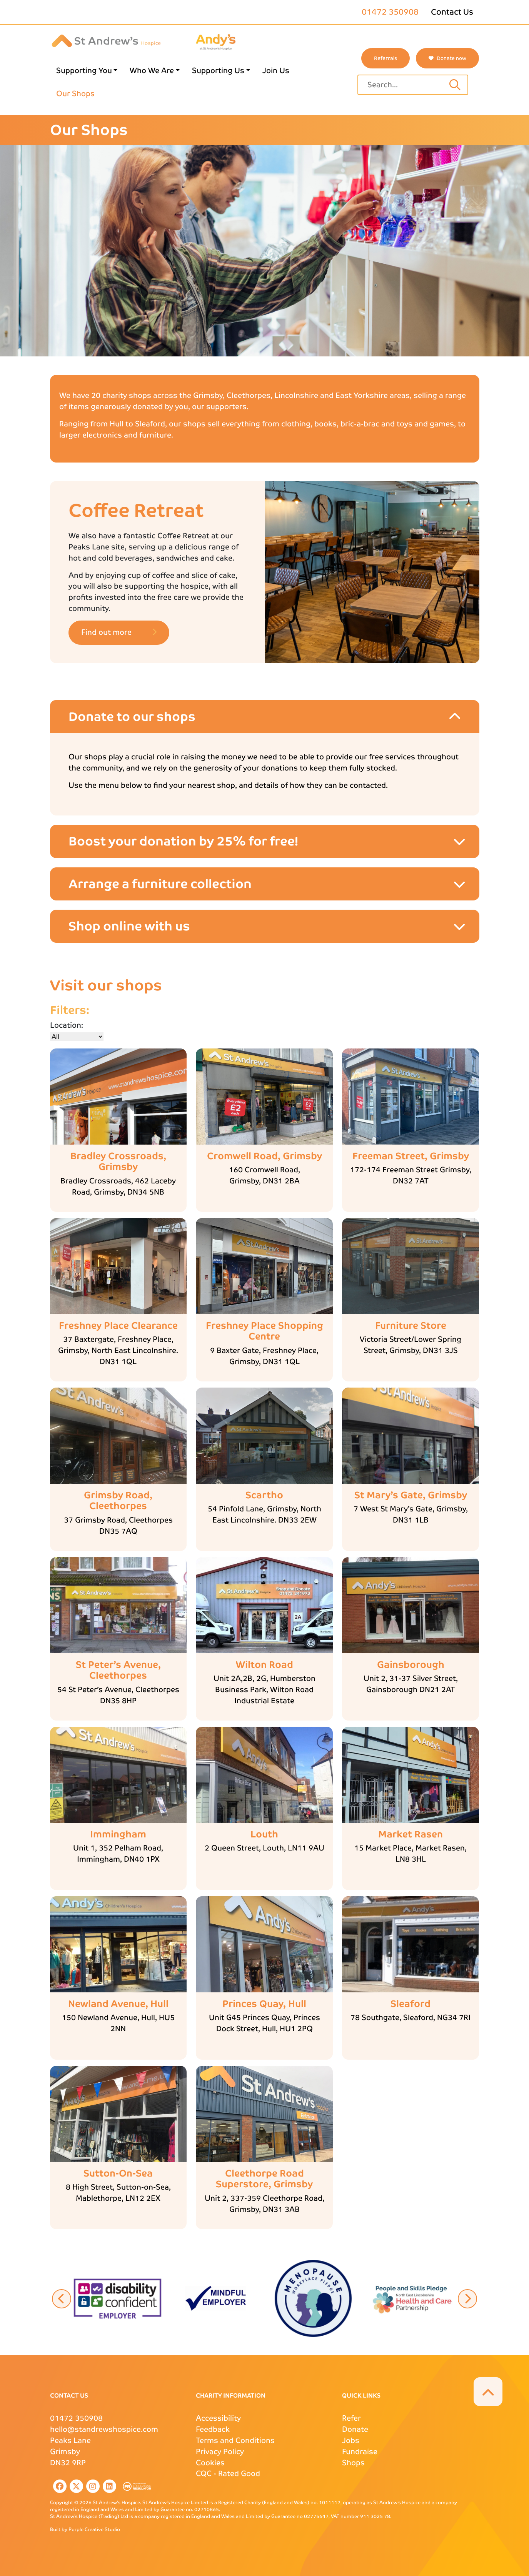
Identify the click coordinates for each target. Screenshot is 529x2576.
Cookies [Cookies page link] (210, 2463)
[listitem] (58, 2486)
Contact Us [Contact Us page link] (452, 12)
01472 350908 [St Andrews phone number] (390, 12)
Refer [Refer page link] (351, 2418)
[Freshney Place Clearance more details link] (118, 1325)
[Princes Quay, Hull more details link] (264, 2004)
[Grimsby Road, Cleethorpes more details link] (118, 1501)
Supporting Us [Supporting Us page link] (218, 70)
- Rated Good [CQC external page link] (228, 2473)
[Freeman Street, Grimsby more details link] (410, 1156)
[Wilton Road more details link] (264, 1665)
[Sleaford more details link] (410, 2004)
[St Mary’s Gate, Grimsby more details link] (410, 1495)
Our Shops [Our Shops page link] (75, 93)
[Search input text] (455, 85)
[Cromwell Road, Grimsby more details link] (264, 1156)
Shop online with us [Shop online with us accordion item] (129, 926)
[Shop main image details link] (118, 1096)
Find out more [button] (119, 632)
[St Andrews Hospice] (106, 40)
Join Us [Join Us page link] (275, 70)
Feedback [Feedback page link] (213, 2429)
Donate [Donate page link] (355, 2429)
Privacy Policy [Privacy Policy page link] (220, 2451)
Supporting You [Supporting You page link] (84, 70)
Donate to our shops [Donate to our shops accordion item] (131, 717)
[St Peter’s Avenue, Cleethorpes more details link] (118, 1670)
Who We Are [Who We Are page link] (152, 70)
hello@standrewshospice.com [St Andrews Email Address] (104, 2429)
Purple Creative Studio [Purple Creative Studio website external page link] (94, 2529)
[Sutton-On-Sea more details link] (118, 2173)
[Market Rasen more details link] (410, 1834)
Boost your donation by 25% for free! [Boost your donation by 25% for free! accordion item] (183, 841)
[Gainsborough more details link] (410, 1665)
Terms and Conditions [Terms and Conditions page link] (235, 2440)
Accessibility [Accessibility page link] (218, 2418)
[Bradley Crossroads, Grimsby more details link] (118, 1162)
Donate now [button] (447, 58)
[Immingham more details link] (118, 1834)
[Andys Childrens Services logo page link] (215, 41)
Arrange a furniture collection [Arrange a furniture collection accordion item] (160, 884)
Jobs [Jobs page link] (350, 2440)
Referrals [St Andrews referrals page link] (385, 58)
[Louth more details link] (264, 1834)
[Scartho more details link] (264, 1495)
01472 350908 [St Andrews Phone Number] (76, 2418)
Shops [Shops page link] (353, 2463)
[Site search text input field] (405, 84)
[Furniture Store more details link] (410, 1325)
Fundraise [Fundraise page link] (359, 2451)
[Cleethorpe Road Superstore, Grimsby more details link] (264, 2179)
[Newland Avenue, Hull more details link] (118, 2004)
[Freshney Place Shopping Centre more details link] (264, 1331)
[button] (118, 2298)
